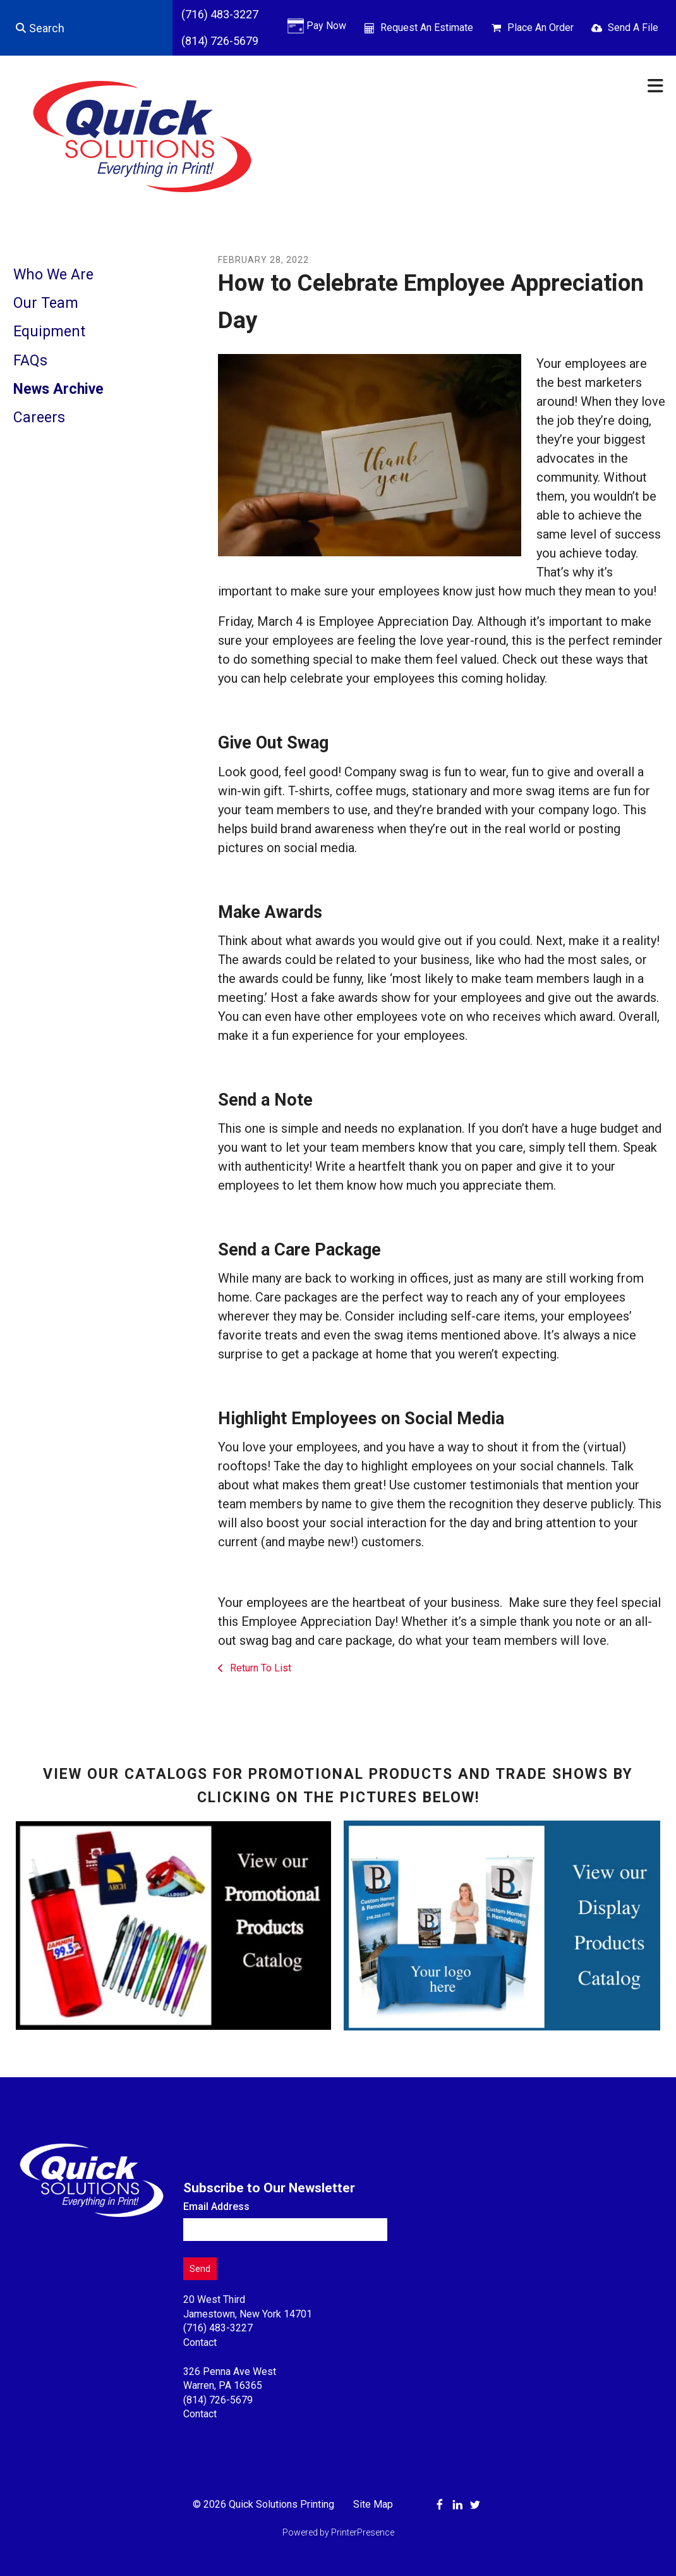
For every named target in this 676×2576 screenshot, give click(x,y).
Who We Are (53, 274)
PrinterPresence (362, 2532)
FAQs (30, 360)
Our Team (45, 303)
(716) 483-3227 (219, 14)
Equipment (49, 331)
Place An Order (540, 27)
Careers (39, 417)
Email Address (216, 2207)
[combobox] (86, 27)
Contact (200, 2342)
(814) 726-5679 (219, 40)
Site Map (373, 2504)
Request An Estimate (426, 27)
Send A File (633, 27)
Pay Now (326, 26)
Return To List (259, 1668)
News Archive (58, 389)
